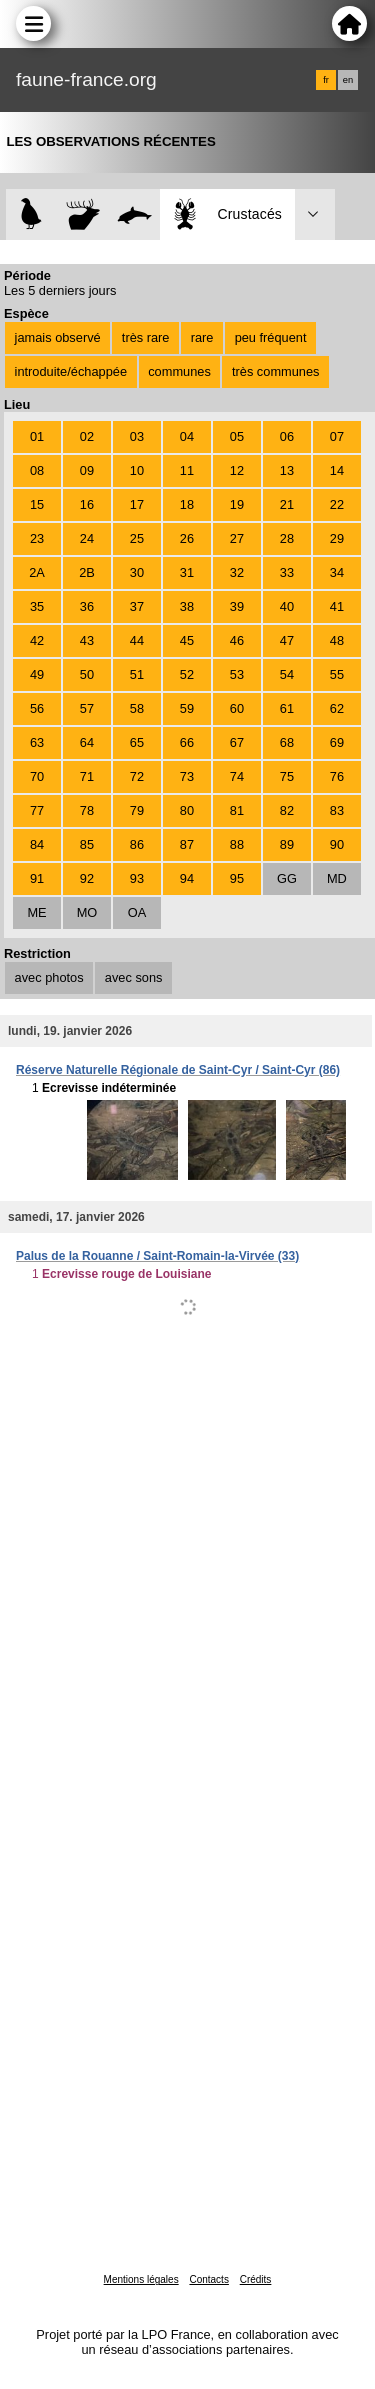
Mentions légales (141, 2279)
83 (337, 810)
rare (202, 337)
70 (37, 776)
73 (187, 776)
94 (187, 878)
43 (87, 640)
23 (37, 538)
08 (37, 470)
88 (237, 844)
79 (137, 810)
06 (287, 436)
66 (187, 742)
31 (187, 572)
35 (37, 606)
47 (287, 640)
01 (37, 436)
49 (37, 674)
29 (337, 538)
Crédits (256, 2279)
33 (287, 572)
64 (87, 742)
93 (137, 878)
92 (87, 878)
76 (337, 776)
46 (237, 640)
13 (287, 470)
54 (287, 674)
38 (187, 606)
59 (187, 708)
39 (237, 606)
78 (87, 810)
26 (187, 538)
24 (87, 538)
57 (87, 708)
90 (337, 844)
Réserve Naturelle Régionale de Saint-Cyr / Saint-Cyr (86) (178, 1070)
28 (287, 538)
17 (137, 504)
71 (87, 776)
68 (287, 742)
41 (337, 606)
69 (337, 742)
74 (237, 776)
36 (87, 606)
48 (337, 640)
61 (287, 708)
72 (137, 776)
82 (287, 810)
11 (187, 470)
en (348, 80)
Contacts (208, 2279)
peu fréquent (271, 337)
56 (37, 708)
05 (237, 436)
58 (137, 708)
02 (87, 436)
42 (37, 640)
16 (87, 504)
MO (87, 912)
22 (337, 504)
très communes (275, 371)
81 (237, 810)
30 (137, 572)
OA (137, 912)
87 (187, 844)
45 (187, 640)
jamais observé (58, 337)
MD (337, 878)
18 (187, 504)
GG (287, 878)
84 (37, 844)
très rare (146, 337)
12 (237, 470)
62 (337, 708)
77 (37, 810)
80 (187, 810)
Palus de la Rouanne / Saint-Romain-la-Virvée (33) (157, 1256)
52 (187, 674)
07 (337, 436)
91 (37, 878)
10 (137, 470)
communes (179, 371)
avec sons (134, 977)
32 (237, 572)
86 (137, 844)
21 (287, 504)
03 (137, 436)
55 (337, 674)
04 (187, 436)
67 (237, 742)
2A (37, 572)
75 (287, 776)
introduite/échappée (71, 371)
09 (87, 470)
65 (137, 742)
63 (37, 742)
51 (137, 674)
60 (237, 708)
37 (137, 606)
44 (137, 640)
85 (87, 844)
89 (287, 844)
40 (287, 606)
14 (337, 470)
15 (37, 504)
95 (237, 878)
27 (237, 538)
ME (36, 912)
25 (137, 538)
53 (237, 674)
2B (87, 572)
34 (337, 572)
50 (87, 674)
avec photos (49, 977)
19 (237, 504)
